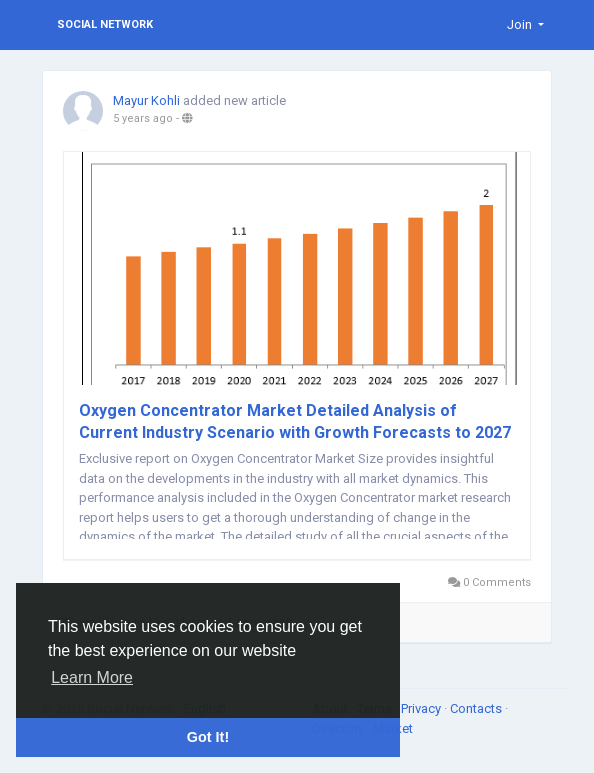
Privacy (422, 708)
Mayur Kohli (146, 100)
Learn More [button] (92, 677)
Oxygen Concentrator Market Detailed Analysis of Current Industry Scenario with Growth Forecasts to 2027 (295, 421)
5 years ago (143, 118)
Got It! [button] (208, 737)
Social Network (105, 24)
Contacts (477, 708)
